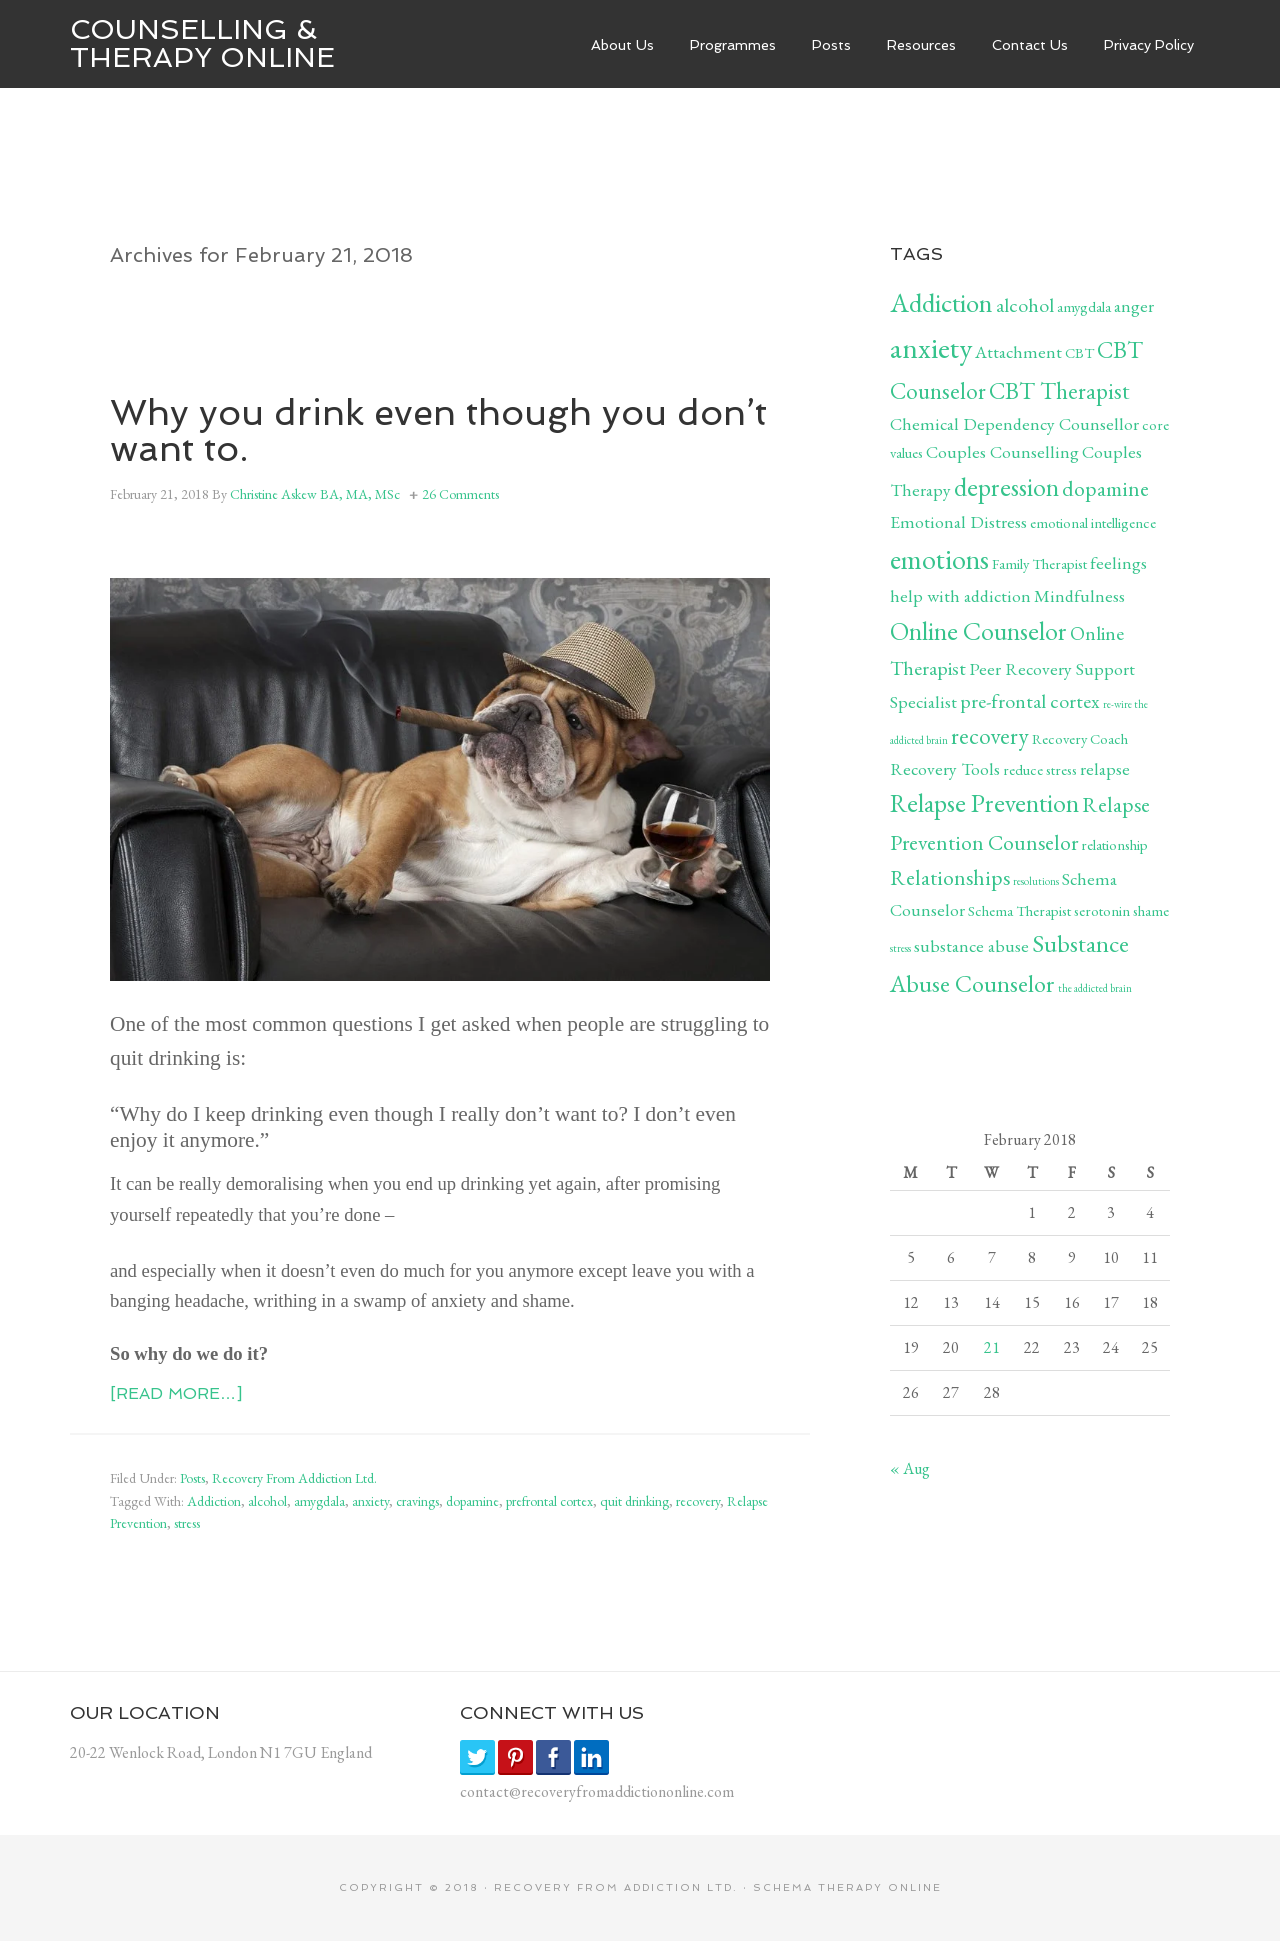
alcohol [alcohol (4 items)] (1025, 305)
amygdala (319, 1501)
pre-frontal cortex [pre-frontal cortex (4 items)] (1030, 701)
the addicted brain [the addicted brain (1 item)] (1095, 988)
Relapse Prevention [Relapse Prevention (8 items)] (984, 803)
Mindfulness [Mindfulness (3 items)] (1079, 595)
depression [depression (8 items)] (1006, 487)
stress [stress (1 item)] (900, 948)
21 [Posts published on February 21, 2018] (992, 1347)
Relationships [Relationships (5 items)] (950, 877)
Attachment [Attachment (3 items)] (1018, 351)
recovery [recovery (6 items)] (990, 735)
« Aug (910, 1468)
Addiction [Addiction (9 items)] (941, 302)
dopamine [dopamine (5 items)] (1105, 488)
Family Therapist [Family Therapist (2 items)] (1039, 563)
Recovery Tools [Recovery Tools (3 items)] (945, 768)
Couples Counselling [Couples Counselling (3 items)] (1002, 451)
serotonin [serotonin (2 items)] (1102, 910)
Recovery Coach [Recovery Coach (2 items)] (1080, 738)
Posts (192, 1478)
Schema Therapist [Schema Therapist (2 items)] (1019, 910)
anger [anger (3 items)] (1134, 305)
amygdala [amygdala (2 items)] (1084, 306)
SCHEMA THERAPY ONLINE (847, 1887)
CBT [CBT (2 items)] (1079, 352)
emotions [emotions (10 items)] (939, 559)
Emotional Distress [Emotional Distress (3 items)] (958, 521)
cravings (417, 1501)
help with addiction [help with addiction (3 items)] (960, 595)
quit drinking (634, 1501)
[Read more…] (176, 1393)
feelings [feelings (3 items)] (1118, 562)
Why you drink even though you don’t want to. (438, 430)
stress (187, 1523)
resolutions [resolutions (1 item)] (1036, 881)
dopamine (472, 1501)
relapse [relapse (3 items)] (1105, 768)
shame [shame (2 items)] (1151, 910)
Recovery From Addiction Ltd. (294, 1478)
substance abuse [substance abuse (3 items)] (971, 945)
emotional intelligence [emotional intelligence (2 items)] (1093, 522)
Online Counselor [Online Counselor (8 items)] (978, 631)
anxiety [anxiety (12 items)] (931, 347)
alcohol (267, 1501)
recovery (698, 1501)
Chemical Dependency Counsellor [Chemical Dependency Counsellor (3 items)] (1014, 423)
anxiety (370, 1501)
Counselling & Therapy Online (202, 43)
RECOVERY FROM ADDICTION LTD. (616, 1887)
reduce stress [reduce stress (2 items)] (1040, 769)
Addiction (214, 1501)
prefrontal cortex (549, 1501)
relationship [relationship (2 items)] (1114, 844)
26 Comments (460, 494)
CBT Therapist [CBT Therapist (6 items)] (1059, 390)
